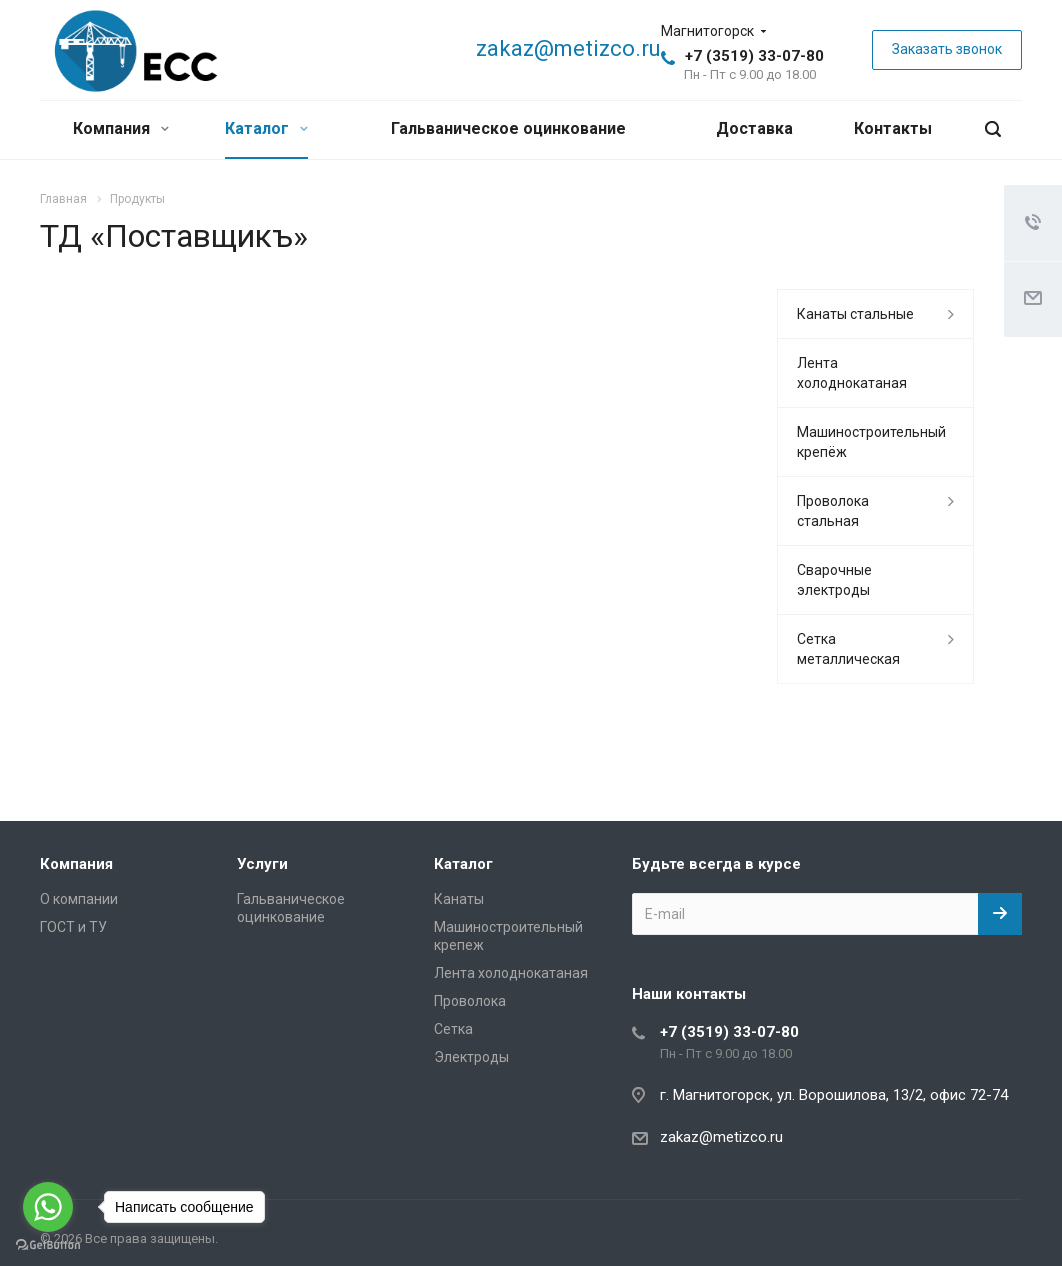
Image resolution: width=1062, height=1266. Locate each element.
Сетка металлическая (848, 649)
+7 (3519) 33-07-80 (754, 56)
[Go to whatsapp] (48, 1207)
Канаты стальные (855, 314)
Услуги (262, 864)
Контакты (893, 128)
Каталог (266, 128)
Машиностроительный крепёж (871, 442)
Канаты (459, 899)
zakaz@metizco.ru (568, 48)
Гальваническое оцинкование (508, 128)
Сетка (453, 1029)
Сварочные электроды (834, 580)
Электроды (471, 1057)
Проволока (470, 1001)
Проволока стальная (833, 511)
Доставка (754, 128)
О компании (79, 899)
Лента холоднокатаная (852, 373)
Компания (121, 128)
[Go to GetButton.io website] (48, 1245)
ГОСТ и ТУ (73, 927)
